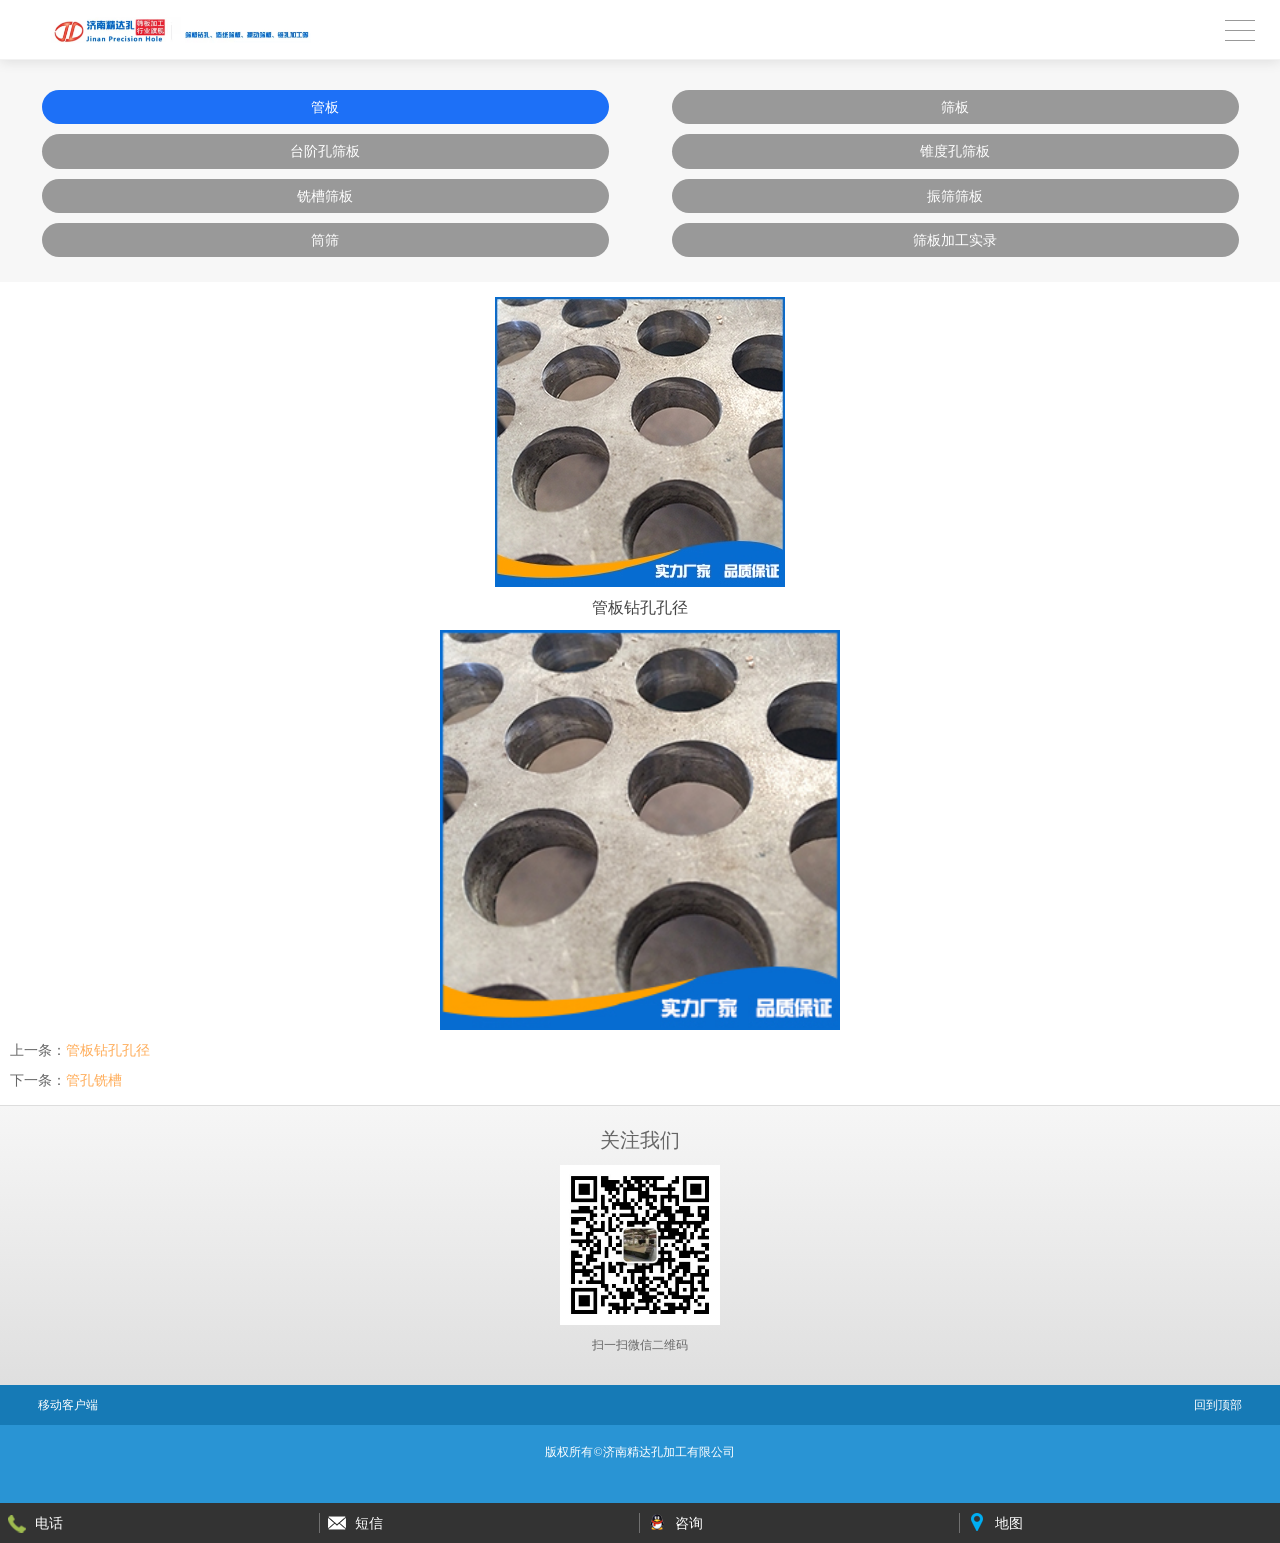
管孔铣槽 (94, 1080)
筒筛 (325, 240)
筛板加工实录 (955, 240)
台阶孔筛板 (325, 151)
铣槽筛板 (325, 196)
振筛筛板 (955, 196)
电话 (49, 1523)
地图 (1009, 1523)
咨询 (689, 1523)
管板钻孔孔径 (108, 1050)
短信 (369, 1523)
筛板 (955, 107)
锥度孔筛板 (955, 151)
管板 (325, 107)
